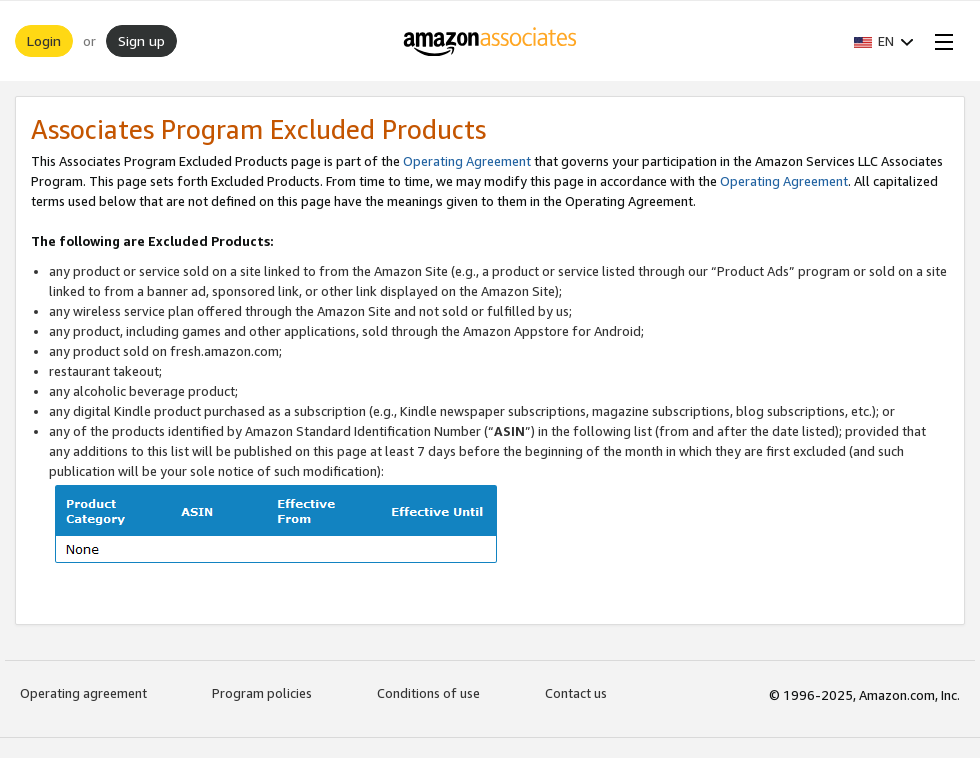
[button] (884, 41)
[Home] (490, 41)
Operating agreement (83, 693)
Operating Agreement (467, 161)
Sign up (141, 40)
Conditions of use (428, 693)
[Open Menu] (940, 41)
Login (44, 40)
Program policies (262, 693)
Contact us (576, 693)
